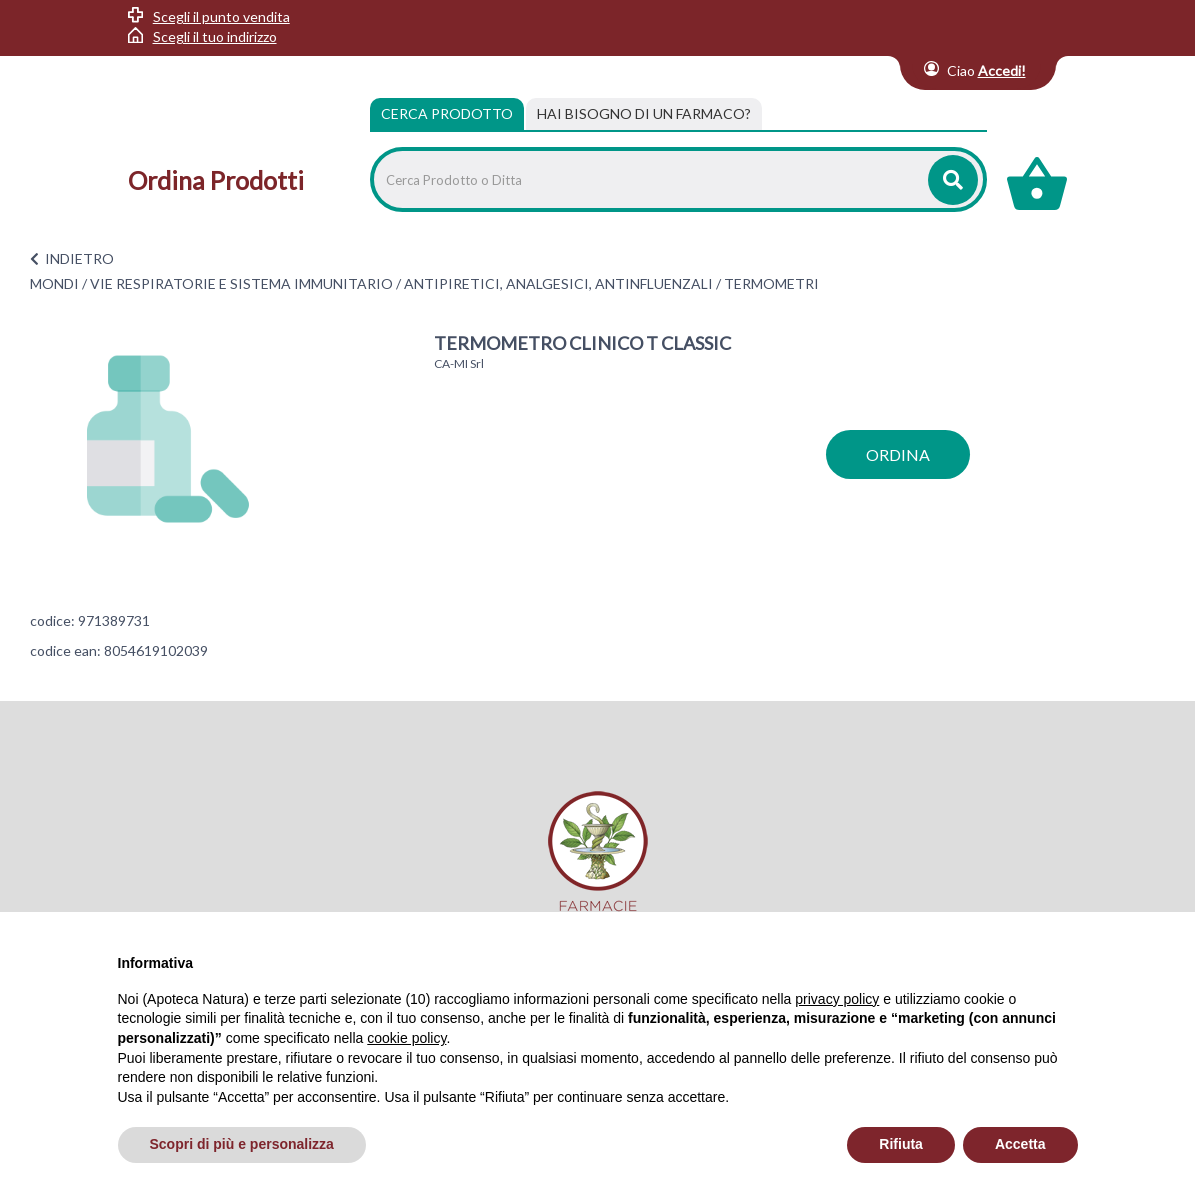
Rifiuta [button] (901, 1144)
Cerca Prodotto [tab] (447, 113)
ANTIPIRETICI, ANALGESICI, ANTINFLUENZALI (558, 283)
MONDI (54, 283)
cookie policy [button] (406, 1038)
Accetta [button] (1020, 1144)
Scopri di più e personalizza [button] (242, 1144)
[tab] (644, 114)
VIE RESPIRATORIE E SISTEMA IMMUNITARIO (241, 283)
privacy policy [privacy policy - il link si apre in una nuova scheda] (837, 999)
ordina (898, 454)
